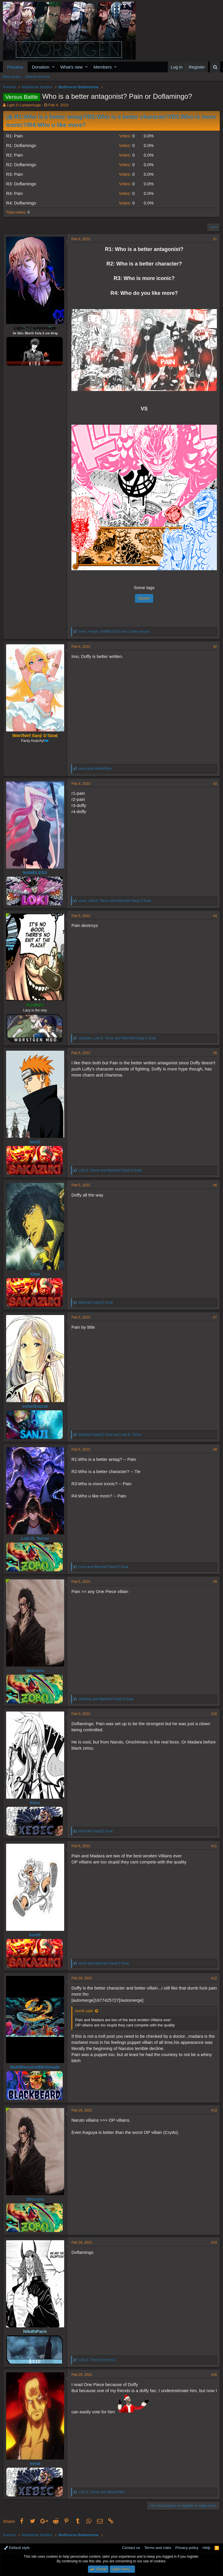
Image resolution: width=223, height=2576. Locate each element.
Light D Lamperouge (24, 105)
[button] (53, 67)
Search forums (37, 76)
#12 (214, 1978)
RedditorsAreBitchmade (35, 2066)
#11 (214, 1846)
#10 (214, 1714)
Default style (17, 2547)
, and (114, 901)
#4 (215, 916)
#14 (214, 2242)
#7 (215, 1317)
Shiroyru (35, 1670)
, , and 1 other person (114, 631)
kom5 (35, 1934)
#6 (215, 1185)
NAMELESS (35, 872)
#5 (215, 1053)
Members (102, 66)
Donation (40, 66)
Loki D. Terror (35, 1538)
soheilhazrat (35, 1406)
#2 (215, 647)
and (95, 769)
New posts (12, 76)
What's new (71, 66)
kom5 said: (84, 2011)
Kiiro (35, 1802)
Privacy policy (186, 2547)
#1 (215, 239)
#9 (215, 1582)
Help (207, 2547)
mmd (35, 2463)
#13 (214, 2110)
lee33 (35, 1141)
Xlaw (35, 1273)
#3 (215, 784)
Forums (15, 66)
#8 (215, 1449)
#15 (214, 2375)
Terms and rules (157, 2547)
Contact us (131, 2547)
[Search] (215, 67)
